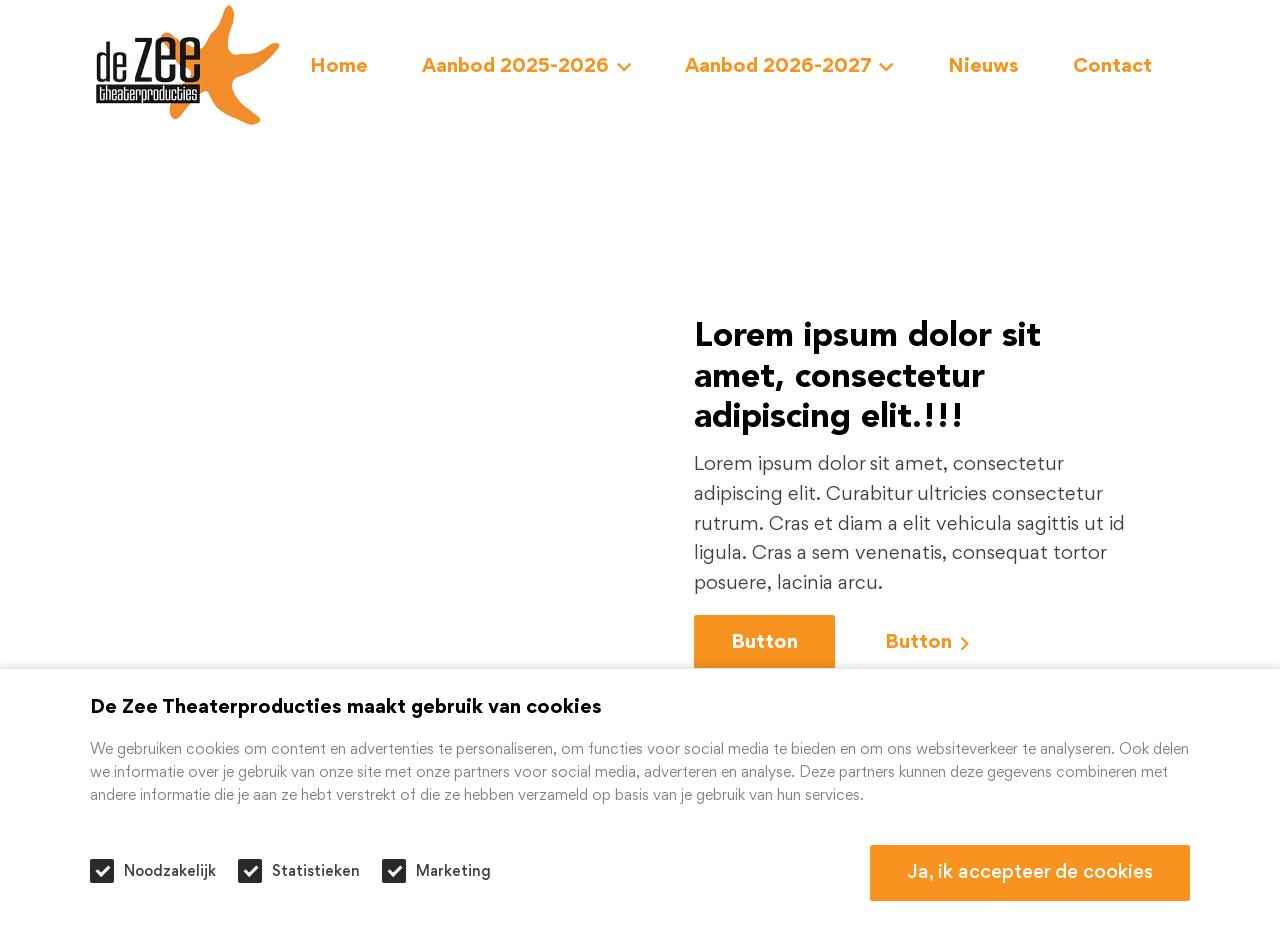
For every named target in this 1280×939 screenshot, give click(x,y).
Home (339, 67)
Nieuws (983, 67)
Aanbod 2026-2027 (789, 67)
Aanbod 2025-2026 (526, 67)
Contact (1112, 67)
